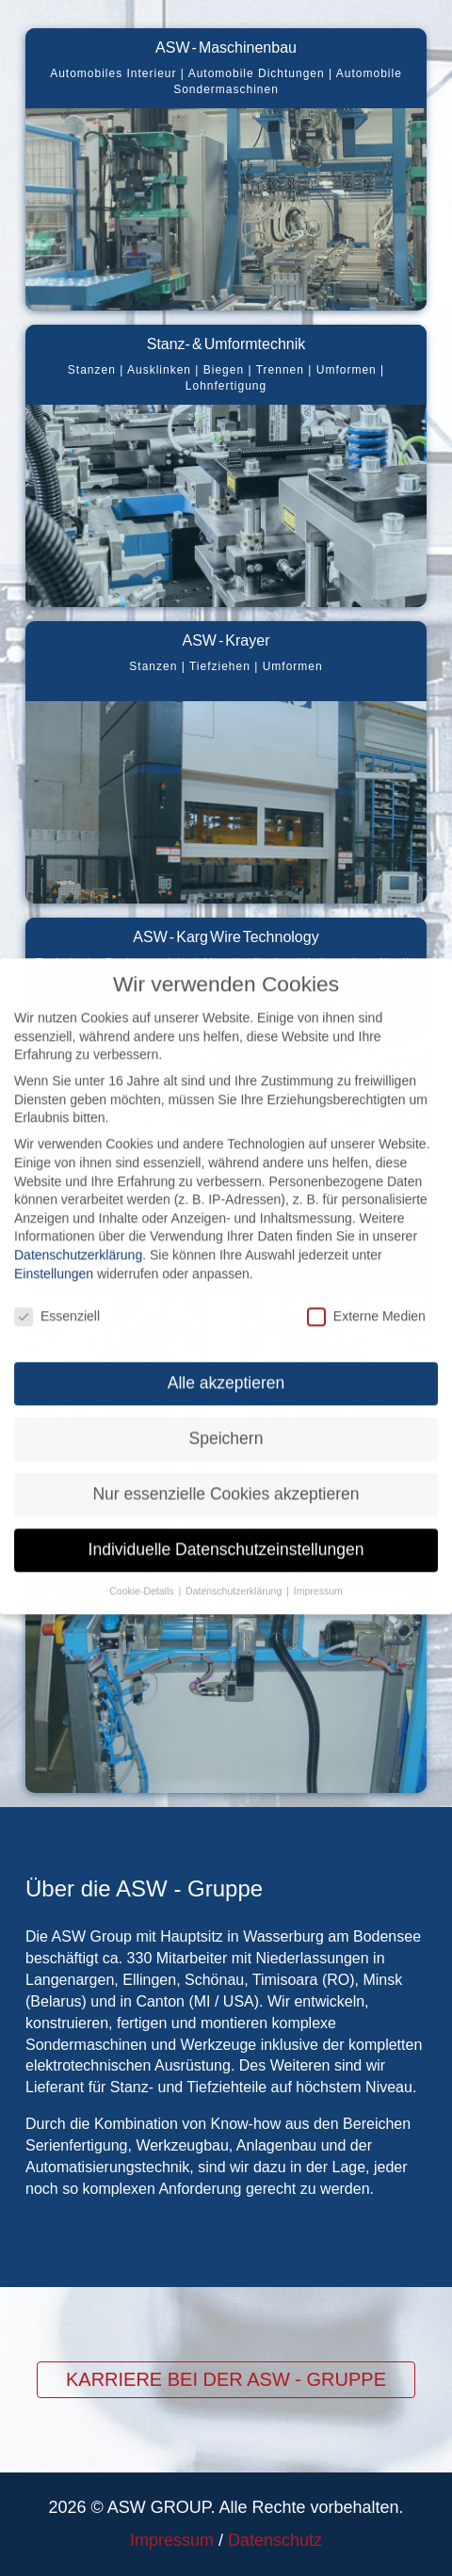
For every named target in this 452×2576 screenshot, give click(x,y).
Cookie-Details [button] (142, 1573)
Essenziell (57, 1299)
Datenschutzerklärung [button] (235, 1573)
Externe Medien (366, 1299)
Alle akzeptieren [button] (226, 1365)
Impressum (172, 2540)
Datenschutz (275, 2540)
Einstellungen (53, 1255)
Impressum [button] (318, 1573)
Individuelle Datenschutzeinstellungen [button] (226, 1532)
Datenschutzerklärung (78, 1237)
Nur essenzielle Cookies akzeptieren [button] (225, 1476)
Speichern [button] (226, 1421)
